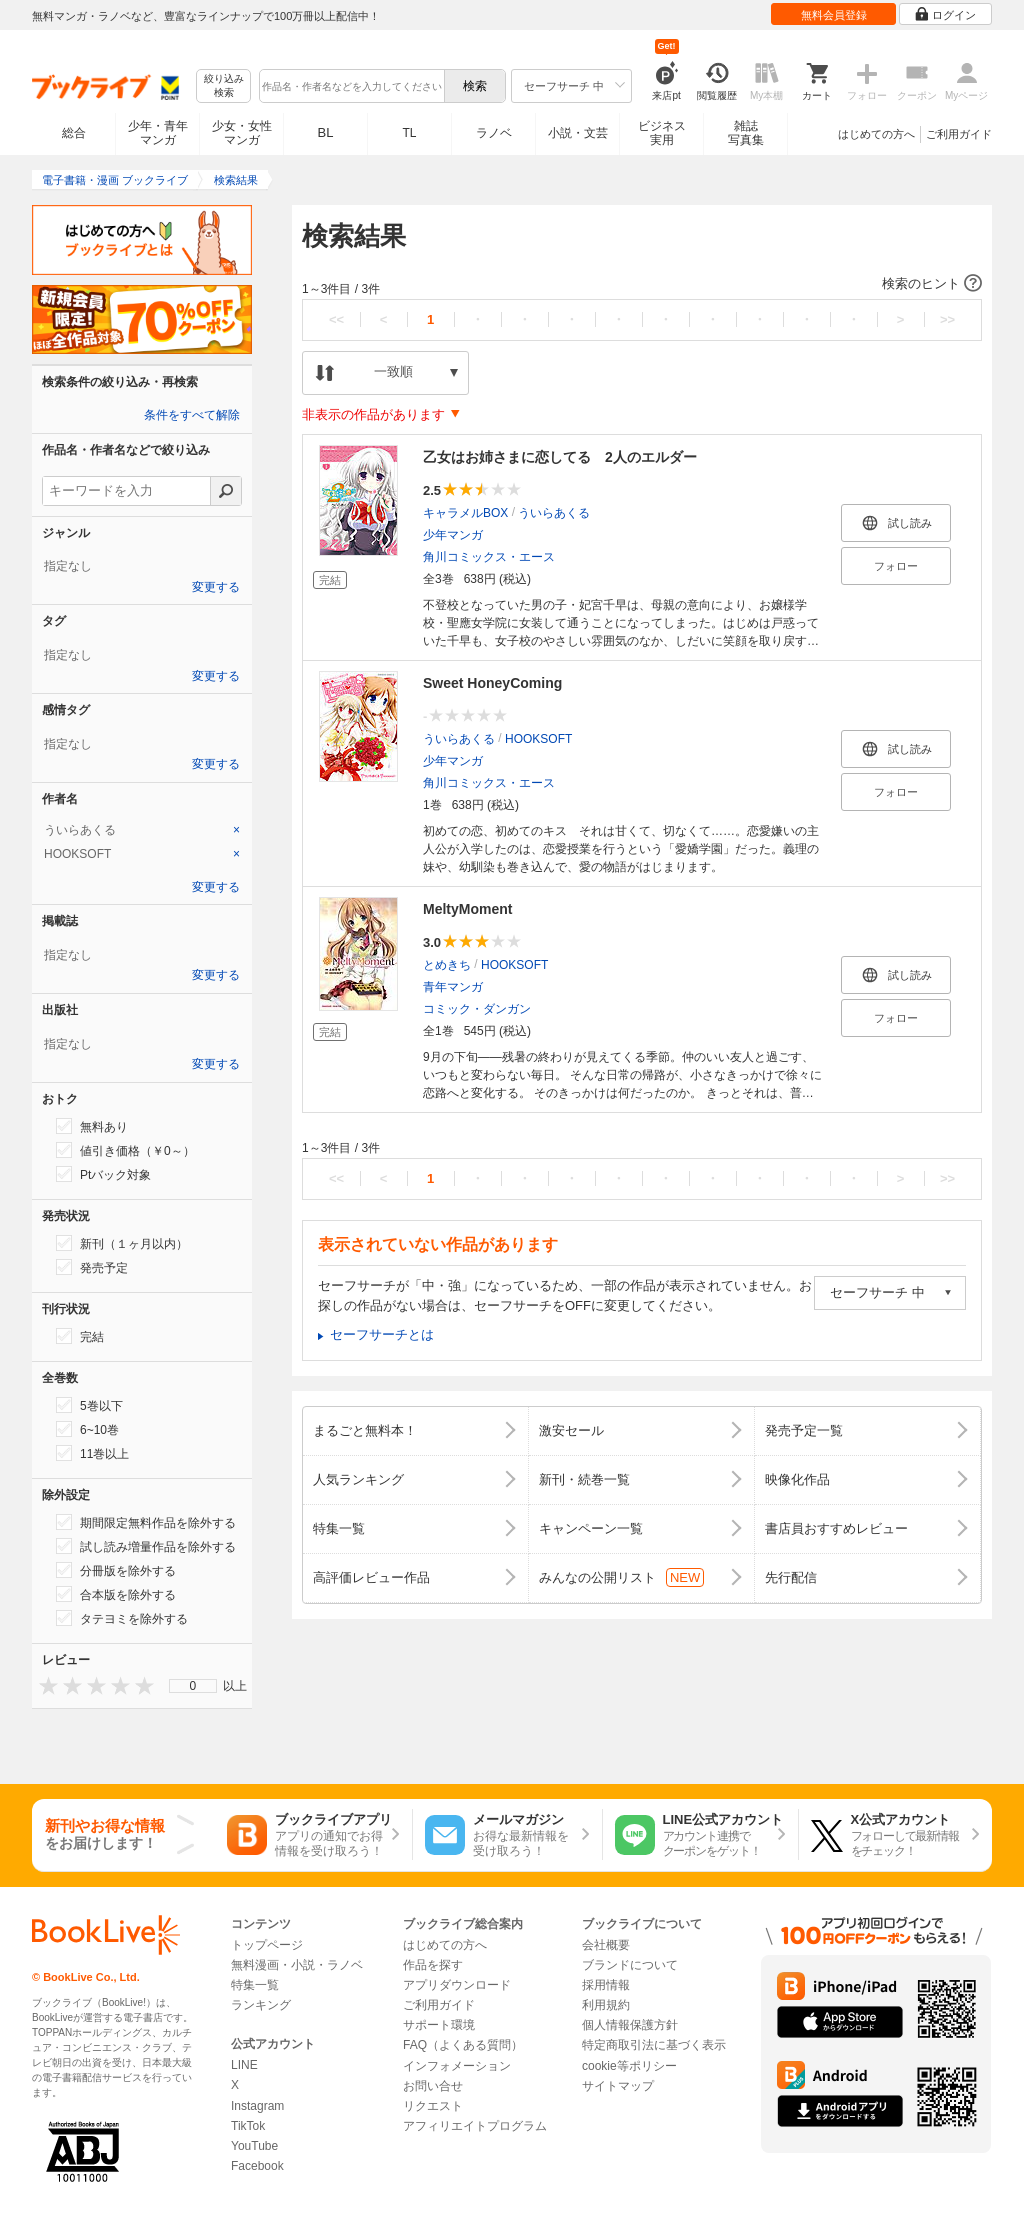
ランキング (261, 2005)
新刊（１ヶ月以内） (122, 1243)
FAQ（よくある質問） (463, 2045)
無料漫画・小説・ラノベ (297, 1965)
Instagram (257, 2106)
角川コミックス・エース (489, 557)
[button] (642, 284)
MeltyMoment (467, 909)
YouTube (254, 2146)
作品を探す (433, 1965)
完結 (80, 1336)
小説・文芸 (578, 133)
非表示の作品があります (373, 414)
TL (409, 133)
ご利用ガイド (959, 134)
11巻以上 (92, 1453)
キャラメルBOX (465, 513)
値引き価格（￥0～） (125, 1150)
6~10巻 (87, 1429)
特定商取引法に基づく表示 (654, 2045)
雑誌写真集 (746, 133)
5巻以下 (89, 1405)
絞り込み (224, 86)
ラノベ (494, 133)
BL (326, 132)
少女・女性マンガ (242, 133)
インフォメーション (457, 2066)
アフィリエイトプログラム (475, 2126)
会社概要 (606, 1945)
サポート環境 (439, 2025)
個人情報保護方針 (630, 2025)
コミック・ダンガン (477, 1009)
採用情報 (606, 1985)
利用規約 (606, 2005)
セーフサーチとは (382, 1334)
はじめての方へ (876, 134)
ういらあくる (554, 513)
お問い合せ (433, 2086)
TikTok (248, 2126)
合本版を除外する (116, 1594)
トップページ (267, 1945)
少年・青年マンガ (158, 133)
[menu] (193, 1686)
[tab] (142, 830)
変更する (216, 587)
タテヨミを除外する (122, 1618)
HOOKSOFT (538, 739)
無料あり (92, 1126)
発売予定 (92, 1267)
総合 (74, 133)
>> (947, 319)
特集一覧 (255, 1985)
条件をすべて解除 (192, 415)
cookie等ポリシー (629, 2066)
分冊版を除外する (116, 1570)
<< (336, 319)
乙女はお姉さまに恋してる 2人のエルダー (560, 457)
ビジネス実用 (662, 133)
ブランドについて (630, 1965)
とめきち (447, 965)
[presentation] (44, 1685)
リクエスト (433, 2106)
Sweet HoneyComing (492, 683)
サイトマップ (618, 2086)
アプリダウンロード (457, 1985)
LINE (244, 2065)
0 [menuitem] (193, 1686)
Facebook (257, 2166)
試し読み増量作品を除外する (146, 1546)
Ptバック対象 (103, 1174)
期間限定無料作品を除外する (146, 1522)
